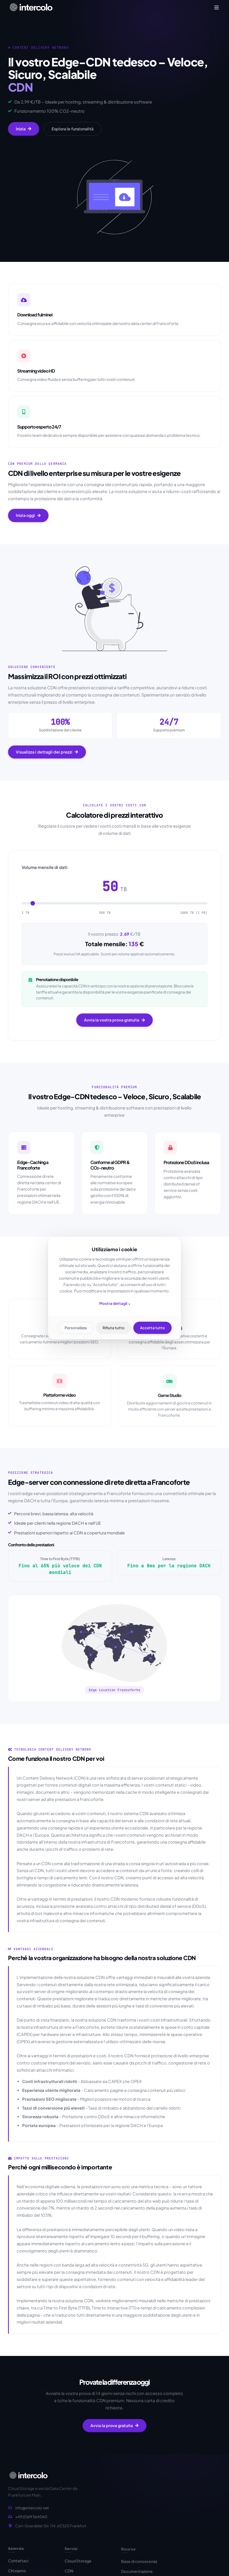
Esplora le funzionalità (72, 128)
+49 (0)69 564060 (31, 2518)
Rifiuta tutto (113, 1327)
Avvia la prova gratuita (114, 2426)
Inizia (23, 128)
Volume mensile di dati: (45, 871)
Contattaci (18, 2565)
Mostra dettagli (114, 1304)
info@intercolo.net (32, 2510)
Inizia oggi (28, 519)
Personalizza (76, 1327)
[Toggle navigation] (216, 7)
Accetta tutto (152, 1327)
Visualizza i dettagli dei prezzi (47, 755)
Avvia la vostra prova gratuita (114, 1023)
